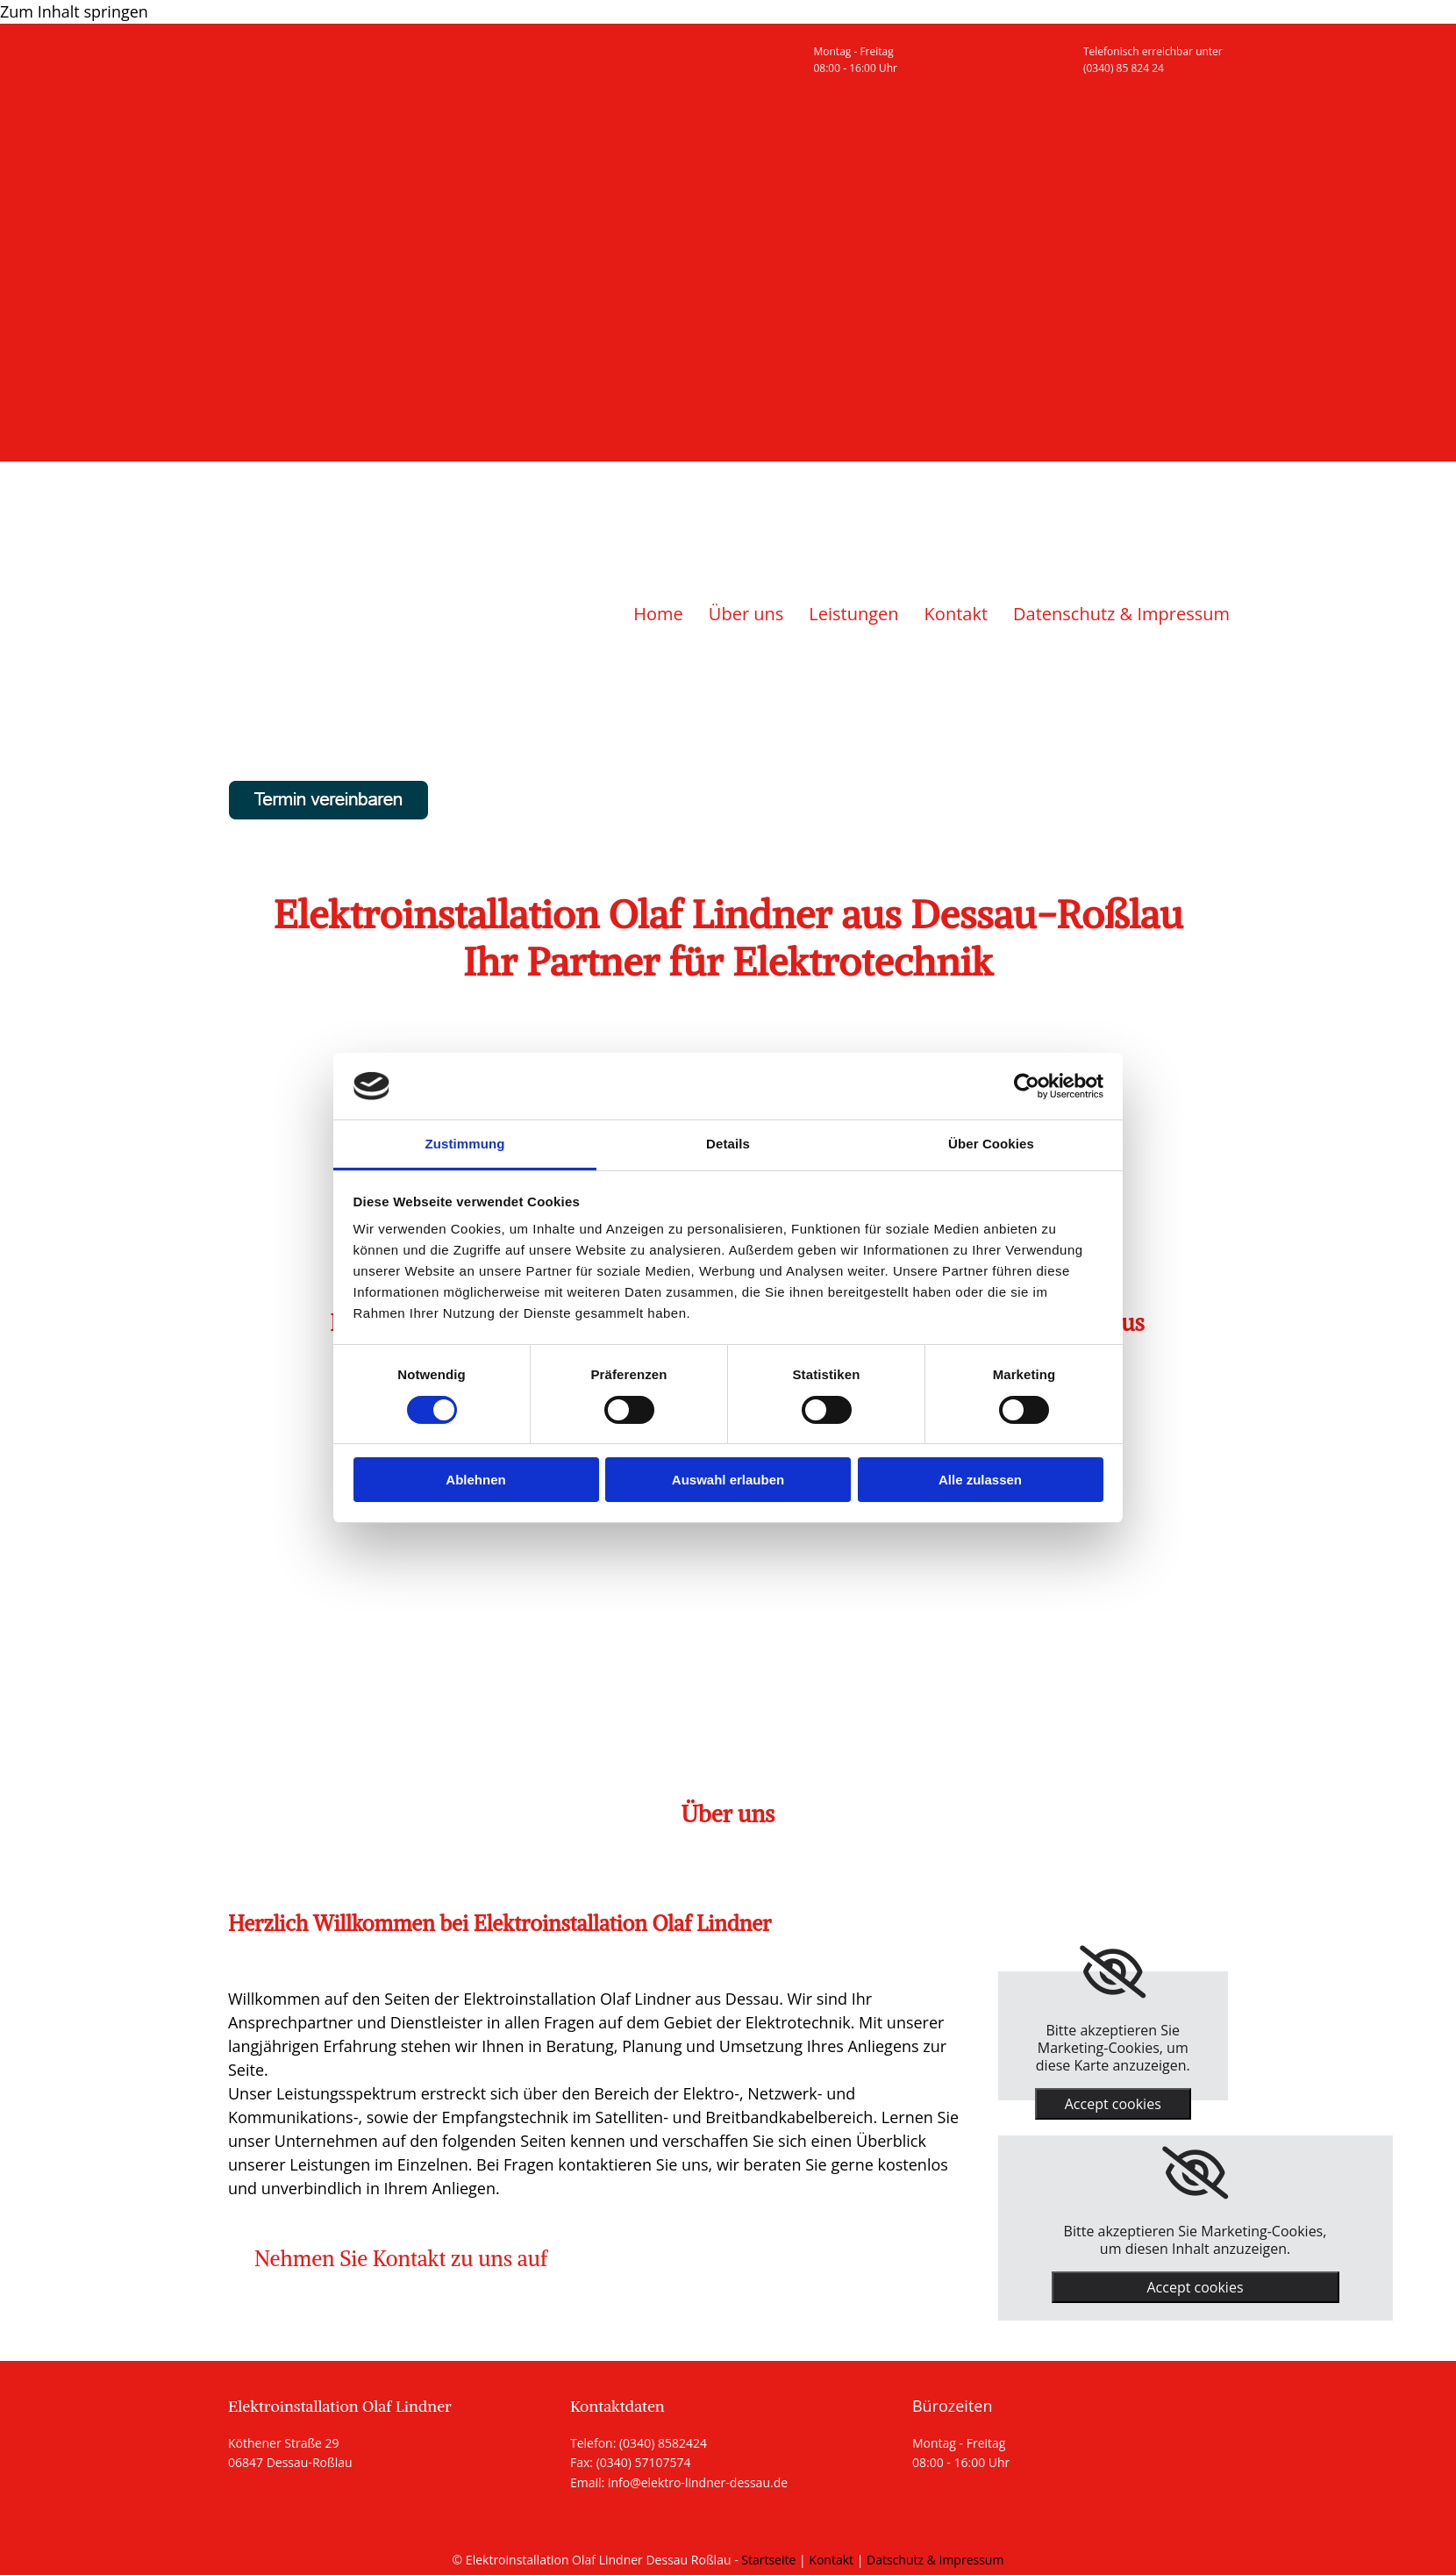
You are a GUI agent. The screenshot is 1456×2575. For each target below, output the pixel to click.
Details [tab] (728, 1143)
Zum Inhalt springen (74, 11)
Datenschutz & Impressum (1121, 614)
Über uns (746, 614)
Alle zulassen (980, 1479)
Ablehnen (475, 1479)
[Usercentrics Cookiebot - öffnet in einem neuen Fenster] (1026, 1086)
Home (658, 614)
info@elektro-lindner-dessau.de (698, 2482)
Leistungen (853, 614)
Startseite (768, 2559)
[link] (1113, 1972)
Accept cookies (1113, 2104)
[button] (401, 2258)
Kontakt (956, 614)
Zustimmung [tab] (465, 1143)
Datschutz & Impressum (935, 2559)
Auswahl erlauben (728, 1479)
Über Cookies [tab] (991, 1143)
